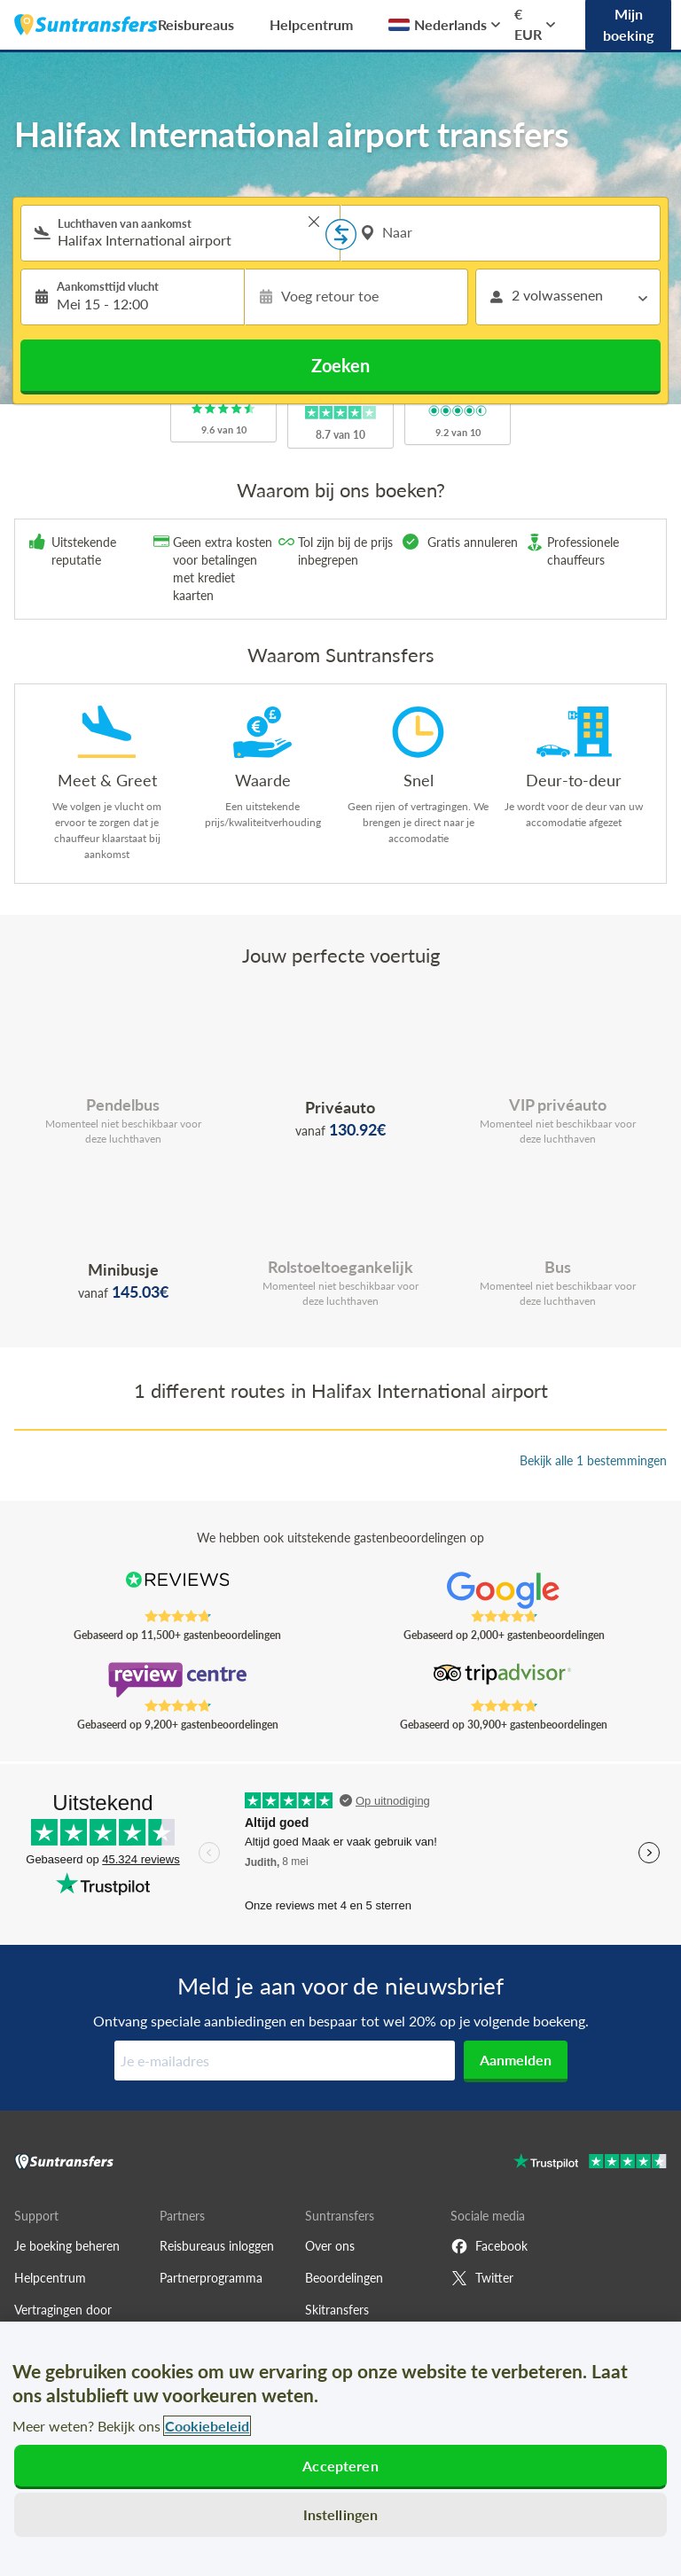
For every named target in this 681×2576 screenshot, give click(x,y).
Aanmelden (516, 2059)
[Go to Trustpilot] (590, 2163)
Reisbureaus (196, 24)
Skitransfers (337, 2309)
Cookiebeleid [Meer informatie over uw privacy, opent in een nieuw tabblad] (207, 2425)
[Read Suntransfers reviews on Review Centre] (178, 1679)
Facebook (489, 2246)
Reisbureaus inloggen (217, 2245)
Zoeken (340, 365)
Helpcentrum (311, 24)
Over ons (330, 2245)
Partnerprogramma (211, 2277)
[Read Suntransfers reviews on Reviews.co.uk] (178, 1590)
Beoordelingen (344, 2277)
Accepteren (340, 2465)
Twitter (481, 2278)
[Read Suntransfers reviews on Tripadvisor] (504, 1679)
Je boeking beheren (67, 2245)
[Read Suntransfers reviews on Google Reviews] (504, 1590)
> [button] (314, 221)
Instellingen (341, 2514)
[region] (340, 2449)
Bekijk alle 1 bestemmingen (593, 1460)
